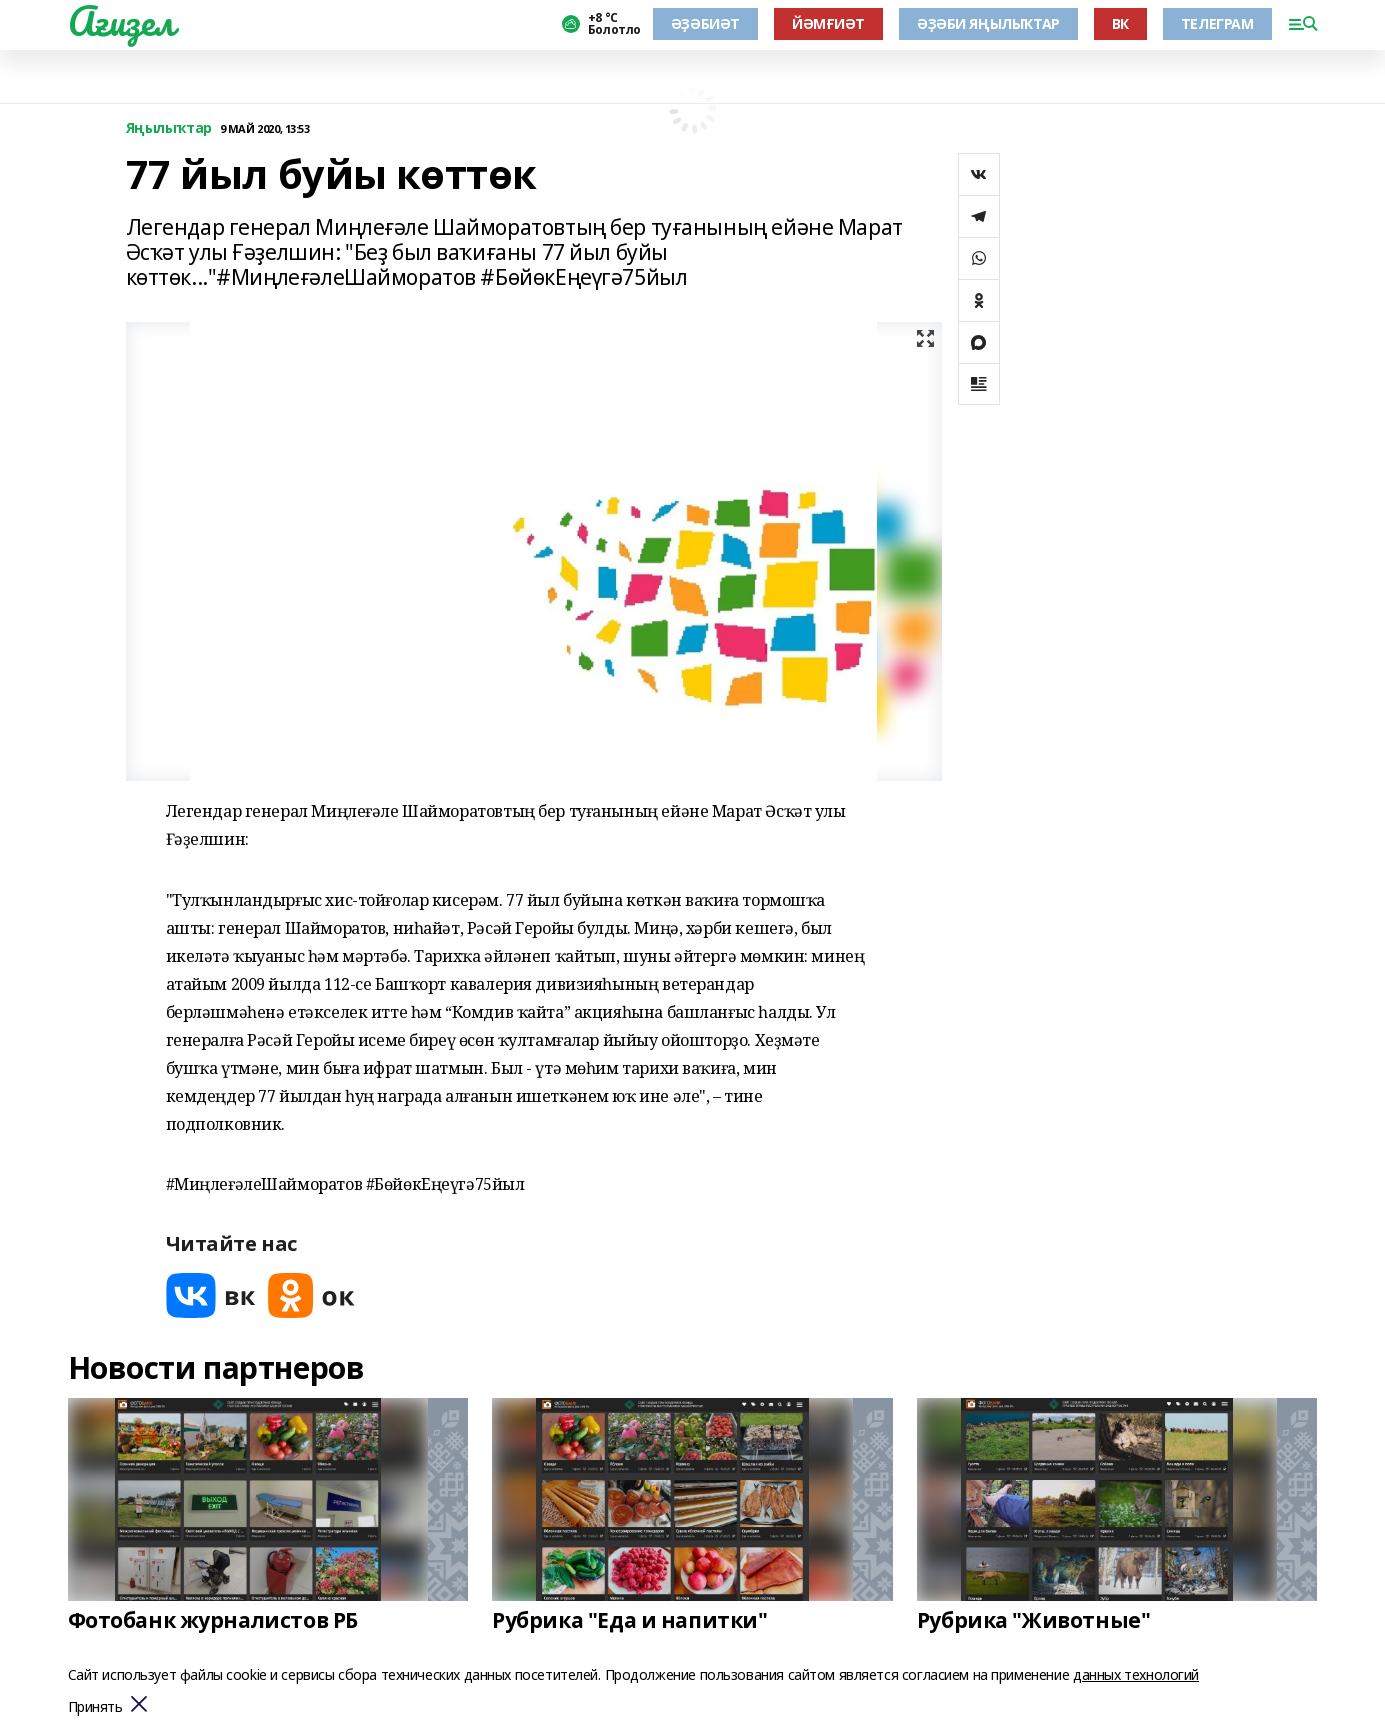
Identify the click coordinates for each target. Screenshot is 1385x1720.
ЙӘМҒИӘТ (828, 23)
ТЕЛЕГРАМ (1217, 23)
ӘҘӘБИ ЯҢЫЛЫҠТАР (988, 23)
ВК (1120, 23)
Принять (95, 1707)
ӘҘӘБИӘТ (705, 23)
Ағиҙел (121, 21)
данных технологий (1136, 1674)
